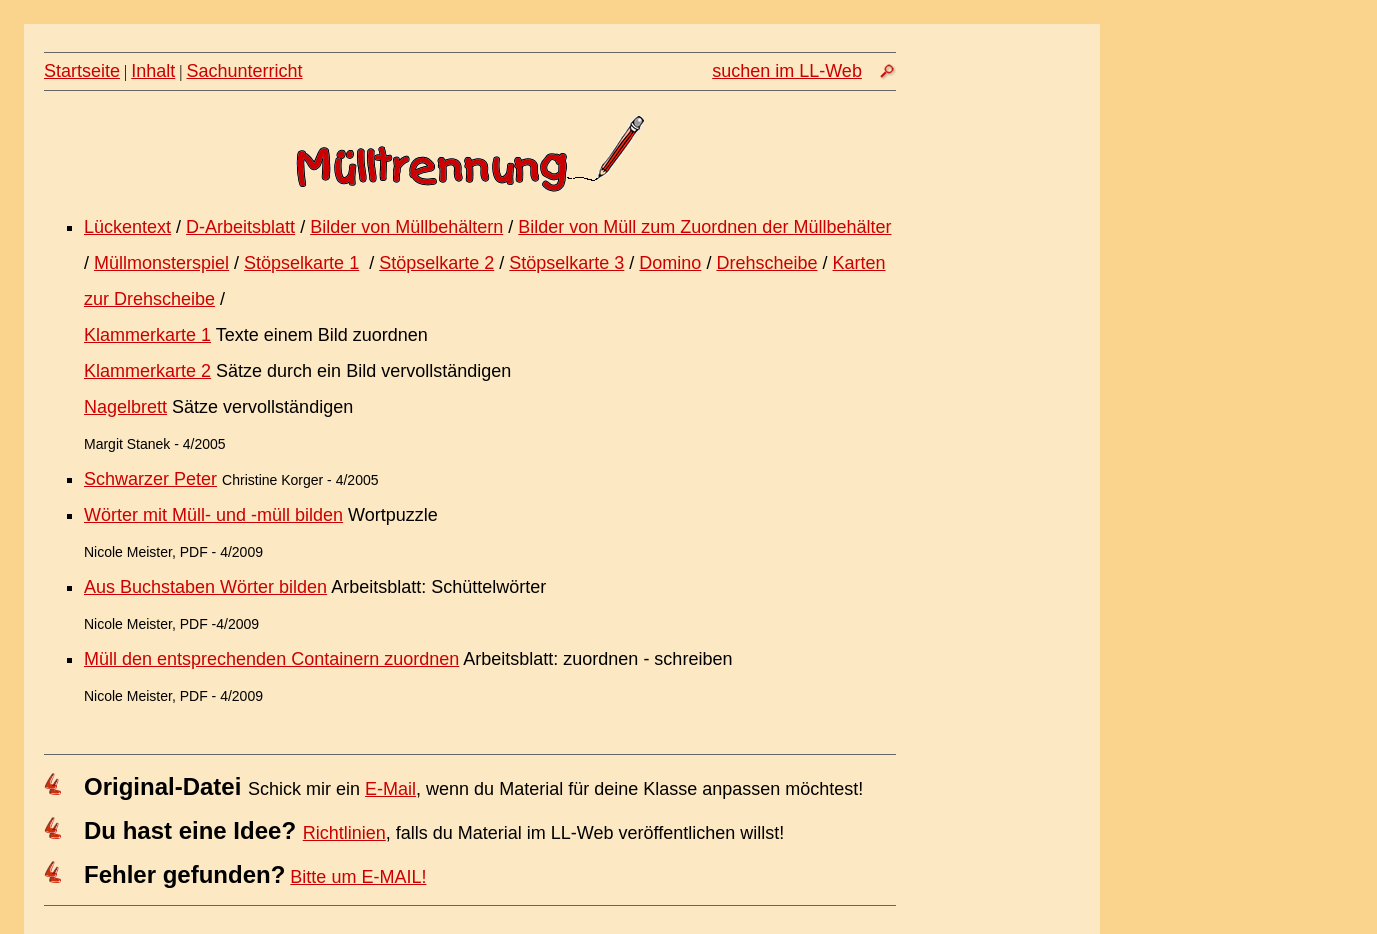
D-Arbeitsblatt (240, 227)
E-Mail (390, 789)
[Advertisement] (1007, 403)
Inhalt (153, 71)
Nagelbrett (125, 407)
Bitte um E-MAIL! (358, 877)
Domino (670, 263)
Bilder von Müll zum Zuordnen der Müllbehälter (704, 227)
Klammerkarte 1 (147, 335)
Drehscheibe (766, 263)
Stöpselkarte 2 (436, 263)
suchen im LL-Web (787, 71)
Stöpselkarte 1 (301, 263)
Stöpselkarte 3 (566, 263)
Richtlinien (344, 833)
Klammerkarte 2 (147, 371)
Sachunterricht (245, 71)
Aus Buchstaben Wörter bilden (205, 587)
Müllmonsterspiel (161, 263)
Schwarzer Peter (150, 479)
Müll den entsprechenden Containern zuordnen (271, 659)
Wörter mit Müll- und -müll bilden (213, 515)
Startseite (82, 71)
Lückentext (127, 227)
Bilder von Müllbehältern (406, 227)
